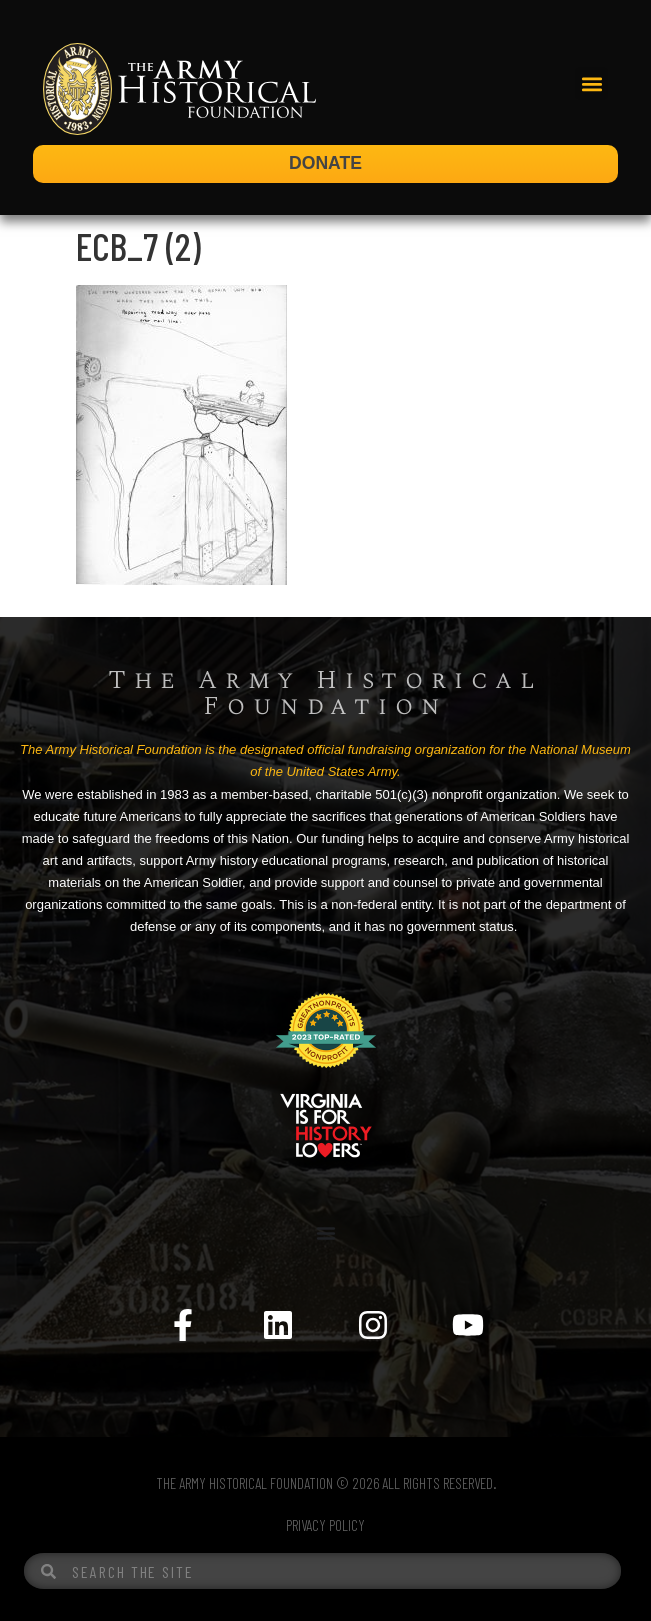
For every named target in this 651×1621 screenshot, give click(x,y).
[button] (591, 83)
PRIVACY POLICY (325, 1525)
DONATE (325, 163)
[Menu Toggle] (326, 1233)
